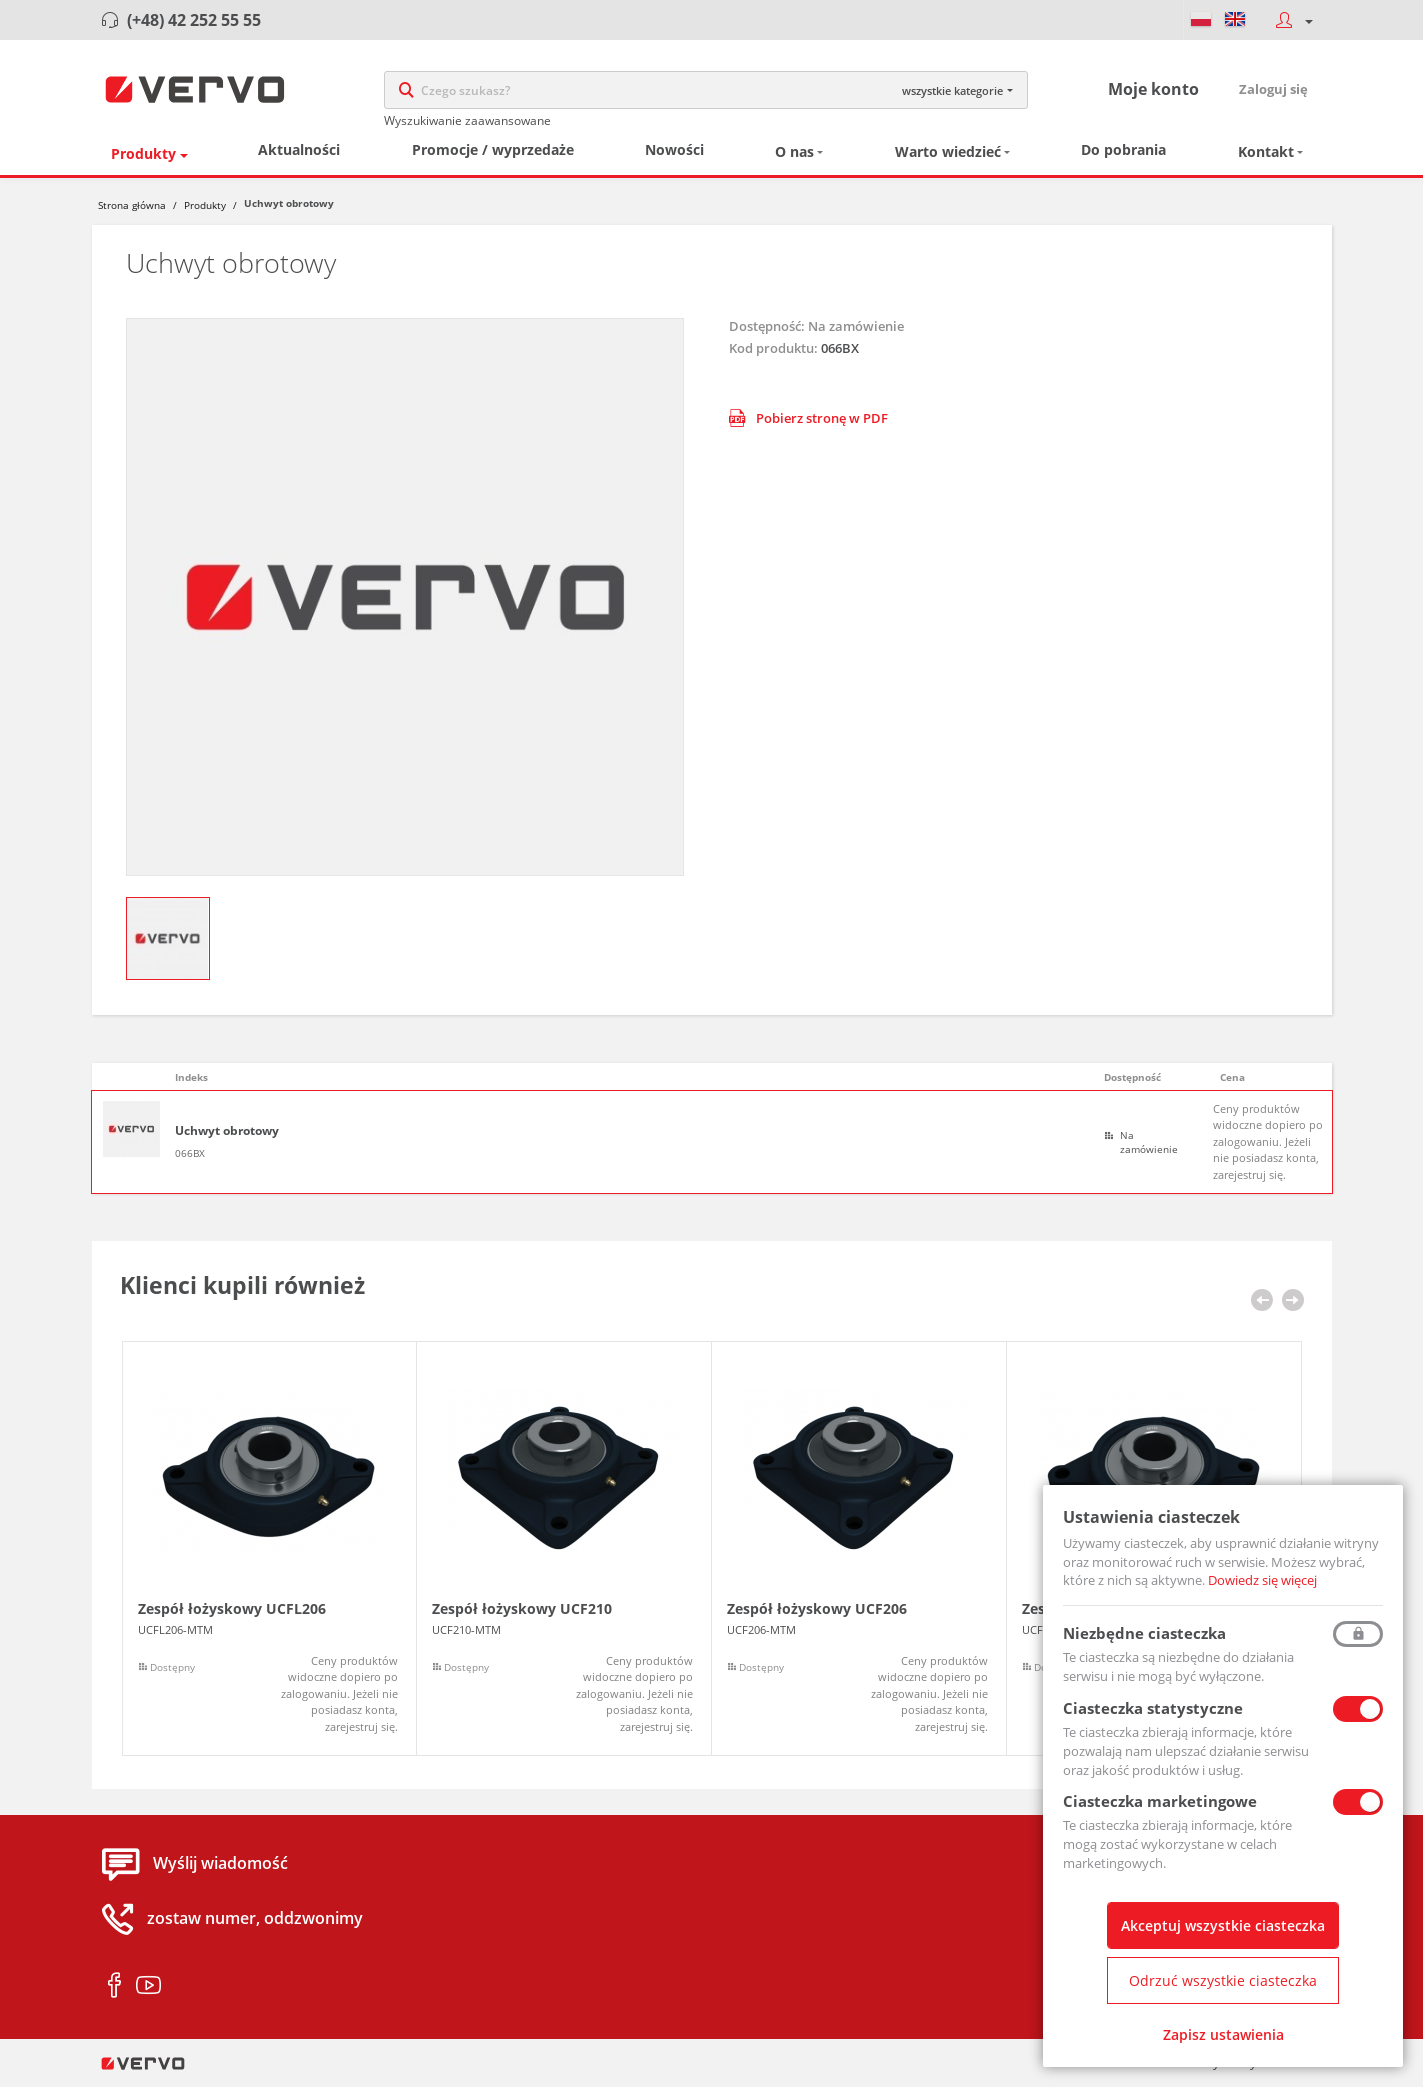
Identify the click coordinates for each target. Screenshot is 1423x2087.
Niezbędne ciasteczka (1144, 1633)
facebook (114, 1989)
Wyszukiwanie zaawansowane (467, 122)
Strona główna (132, 208)
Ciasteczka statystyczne (1153, 1708)
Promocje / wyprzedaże (493, 153)
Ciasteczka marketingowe (1160, 1801)
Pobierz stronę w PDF (808, 421)
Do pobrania (1123, 153)
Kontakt (1266, 155)
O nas (794, 155)
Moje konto (1153, 91)
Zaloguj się (1273, 91)
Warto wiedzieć (948, 155)
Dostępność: (767, 329)
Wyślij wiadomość (220, 1867)
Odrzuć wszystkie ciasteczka (1223, 1980)
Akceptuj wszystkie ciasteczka (1223, 1925)
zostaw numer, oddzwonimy (255, 1922)
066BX (190, 1156)
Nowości (674, 153)
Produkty (143, 156)
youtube (148, 1989)
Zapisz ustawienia (1223, 2034)
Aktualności (299, 153)
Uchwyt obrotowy (227, 1135)
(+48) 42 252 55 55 (194, 20)
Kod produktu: (773, 351)
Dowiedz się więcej (1262, 1580)
